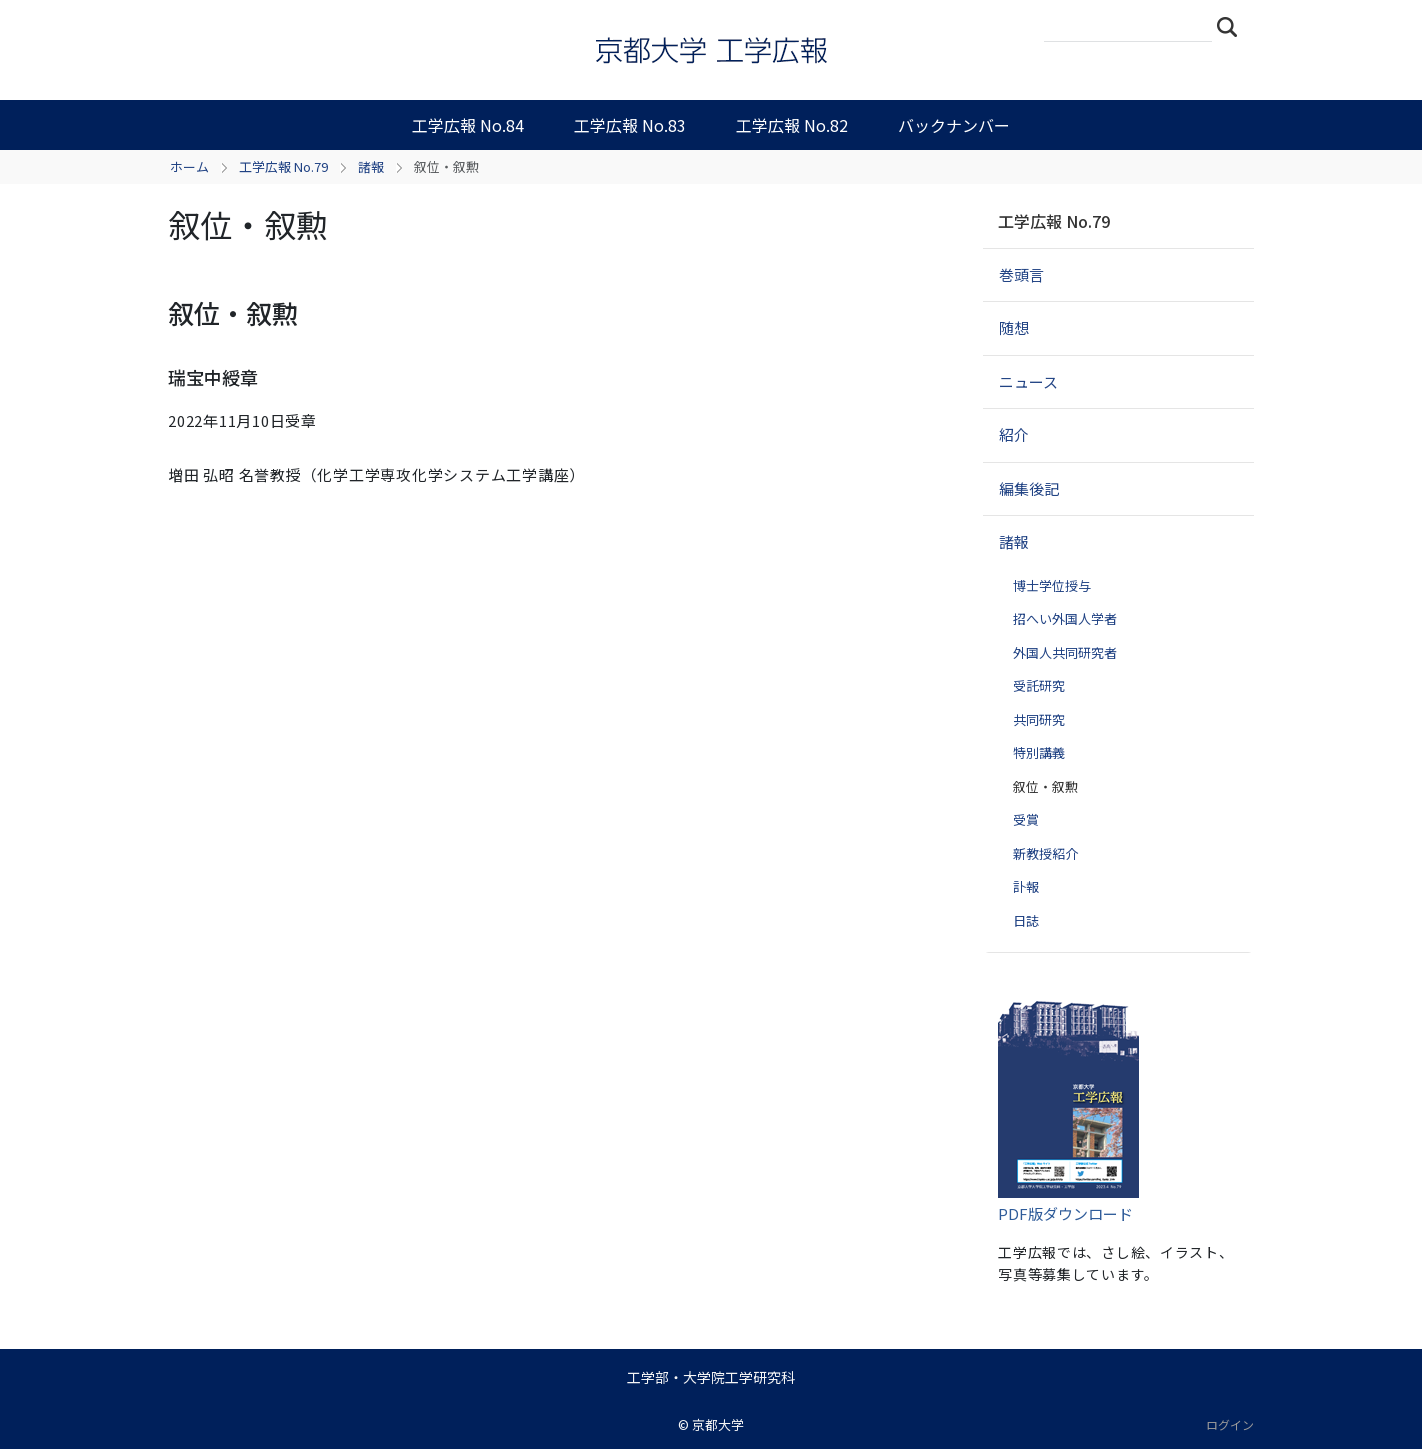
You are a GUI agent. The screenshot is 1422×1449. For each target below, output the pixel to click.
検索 (1233, 26)
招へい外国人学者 (1065, 618)
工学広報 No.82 (792, 125)
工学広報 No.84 (468, 125)
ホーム (189, 166)
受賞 (1026, 819)
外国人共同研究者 (1065, 652)
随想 (1014, 327)
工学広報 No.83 (630, 125)
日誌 (1026, 920)
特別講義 (1039, 752)
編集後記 (1029, 488)
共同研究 (1039, 719)
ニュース (1028, 381)
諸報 (371, 166)
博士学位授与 (1052, 585)
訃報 (1026, 886)
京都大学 (718, 1424)
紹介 (1014, 434)
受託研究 (1039, 685)
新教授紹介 (1045, 853)
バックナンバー (954, 125)
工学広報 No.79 (283, 166)
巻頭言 (1021, 274)
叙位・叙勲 (1045, 786)
